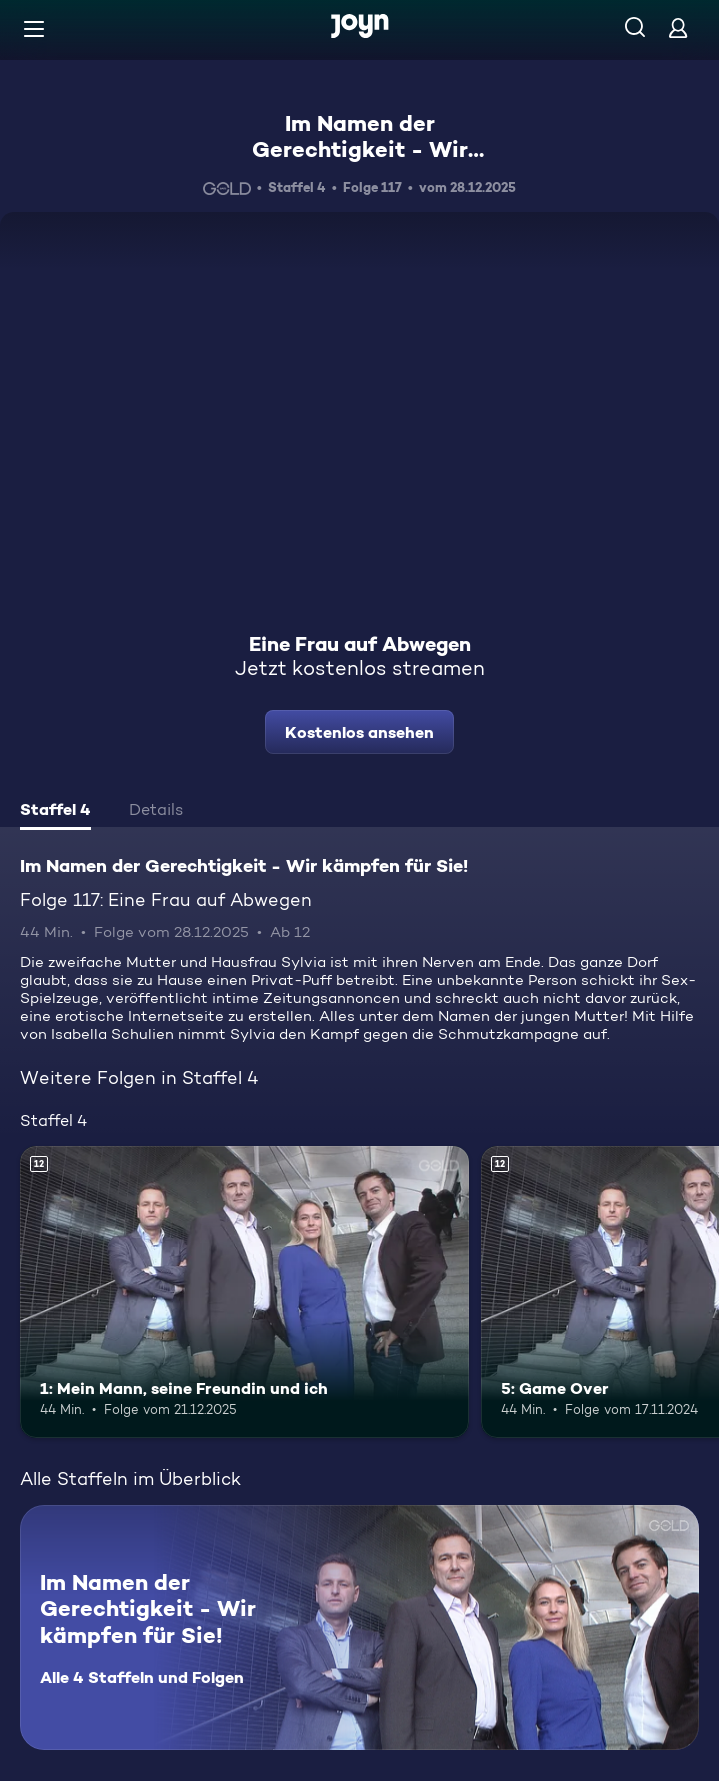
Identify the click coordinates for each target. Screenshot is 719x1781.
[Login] (678, 27)
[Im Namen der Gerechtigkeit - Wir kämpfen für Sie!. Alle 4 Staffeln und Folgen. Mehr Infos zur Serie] (359, 1627)
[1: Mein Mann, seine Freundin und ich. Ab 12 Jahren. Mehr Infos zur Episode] (244, 1292)
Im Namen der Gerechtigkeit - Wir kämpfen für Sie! (360, 149)
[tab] (55, 812)
